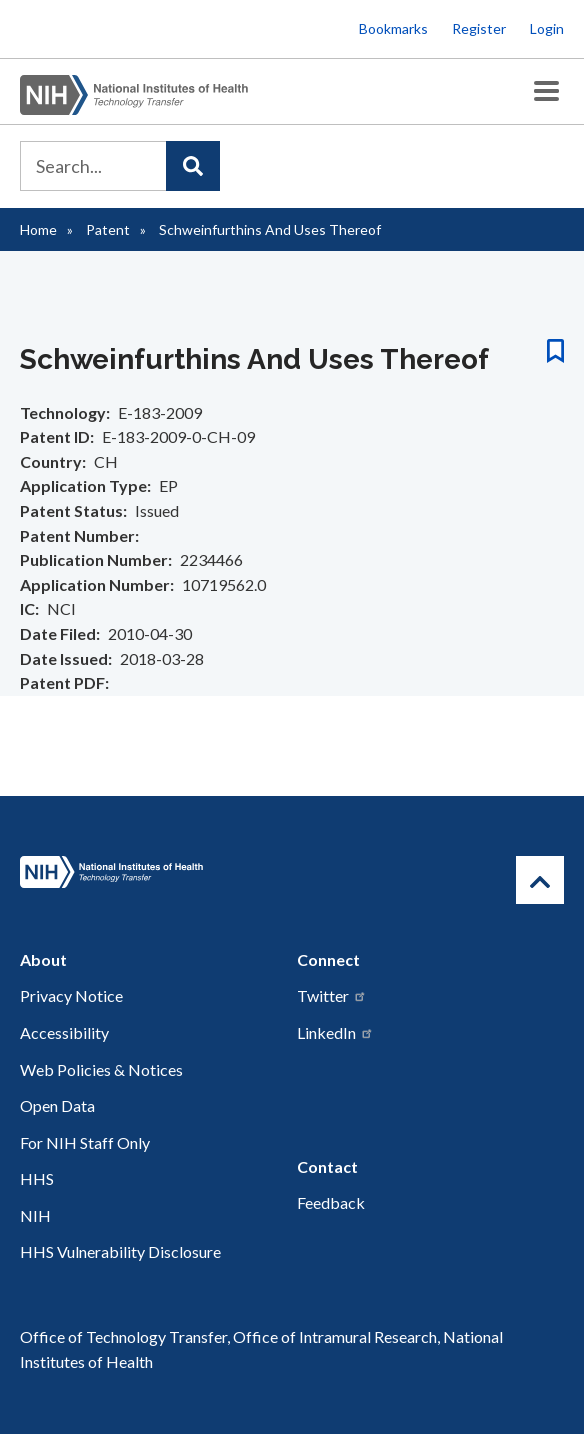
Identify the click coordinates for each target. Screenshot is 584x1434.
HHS (37, 1178)
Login (547, 28)
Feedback (331, 1202)
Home (38, 229)
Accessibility (64, 1032)
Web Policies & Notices (101, 1069)
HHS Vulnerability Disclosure (120, 1251)
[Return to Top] (540, 880)
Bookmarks (393, 28)
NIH (35, 1215)
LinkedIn (335, 1032)
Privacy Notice (71, 995)
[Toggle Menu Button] (546, 91)
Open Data (57, 1105)
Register (479, 28)
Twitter (332, 995)
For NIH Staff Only (85, 1142)
